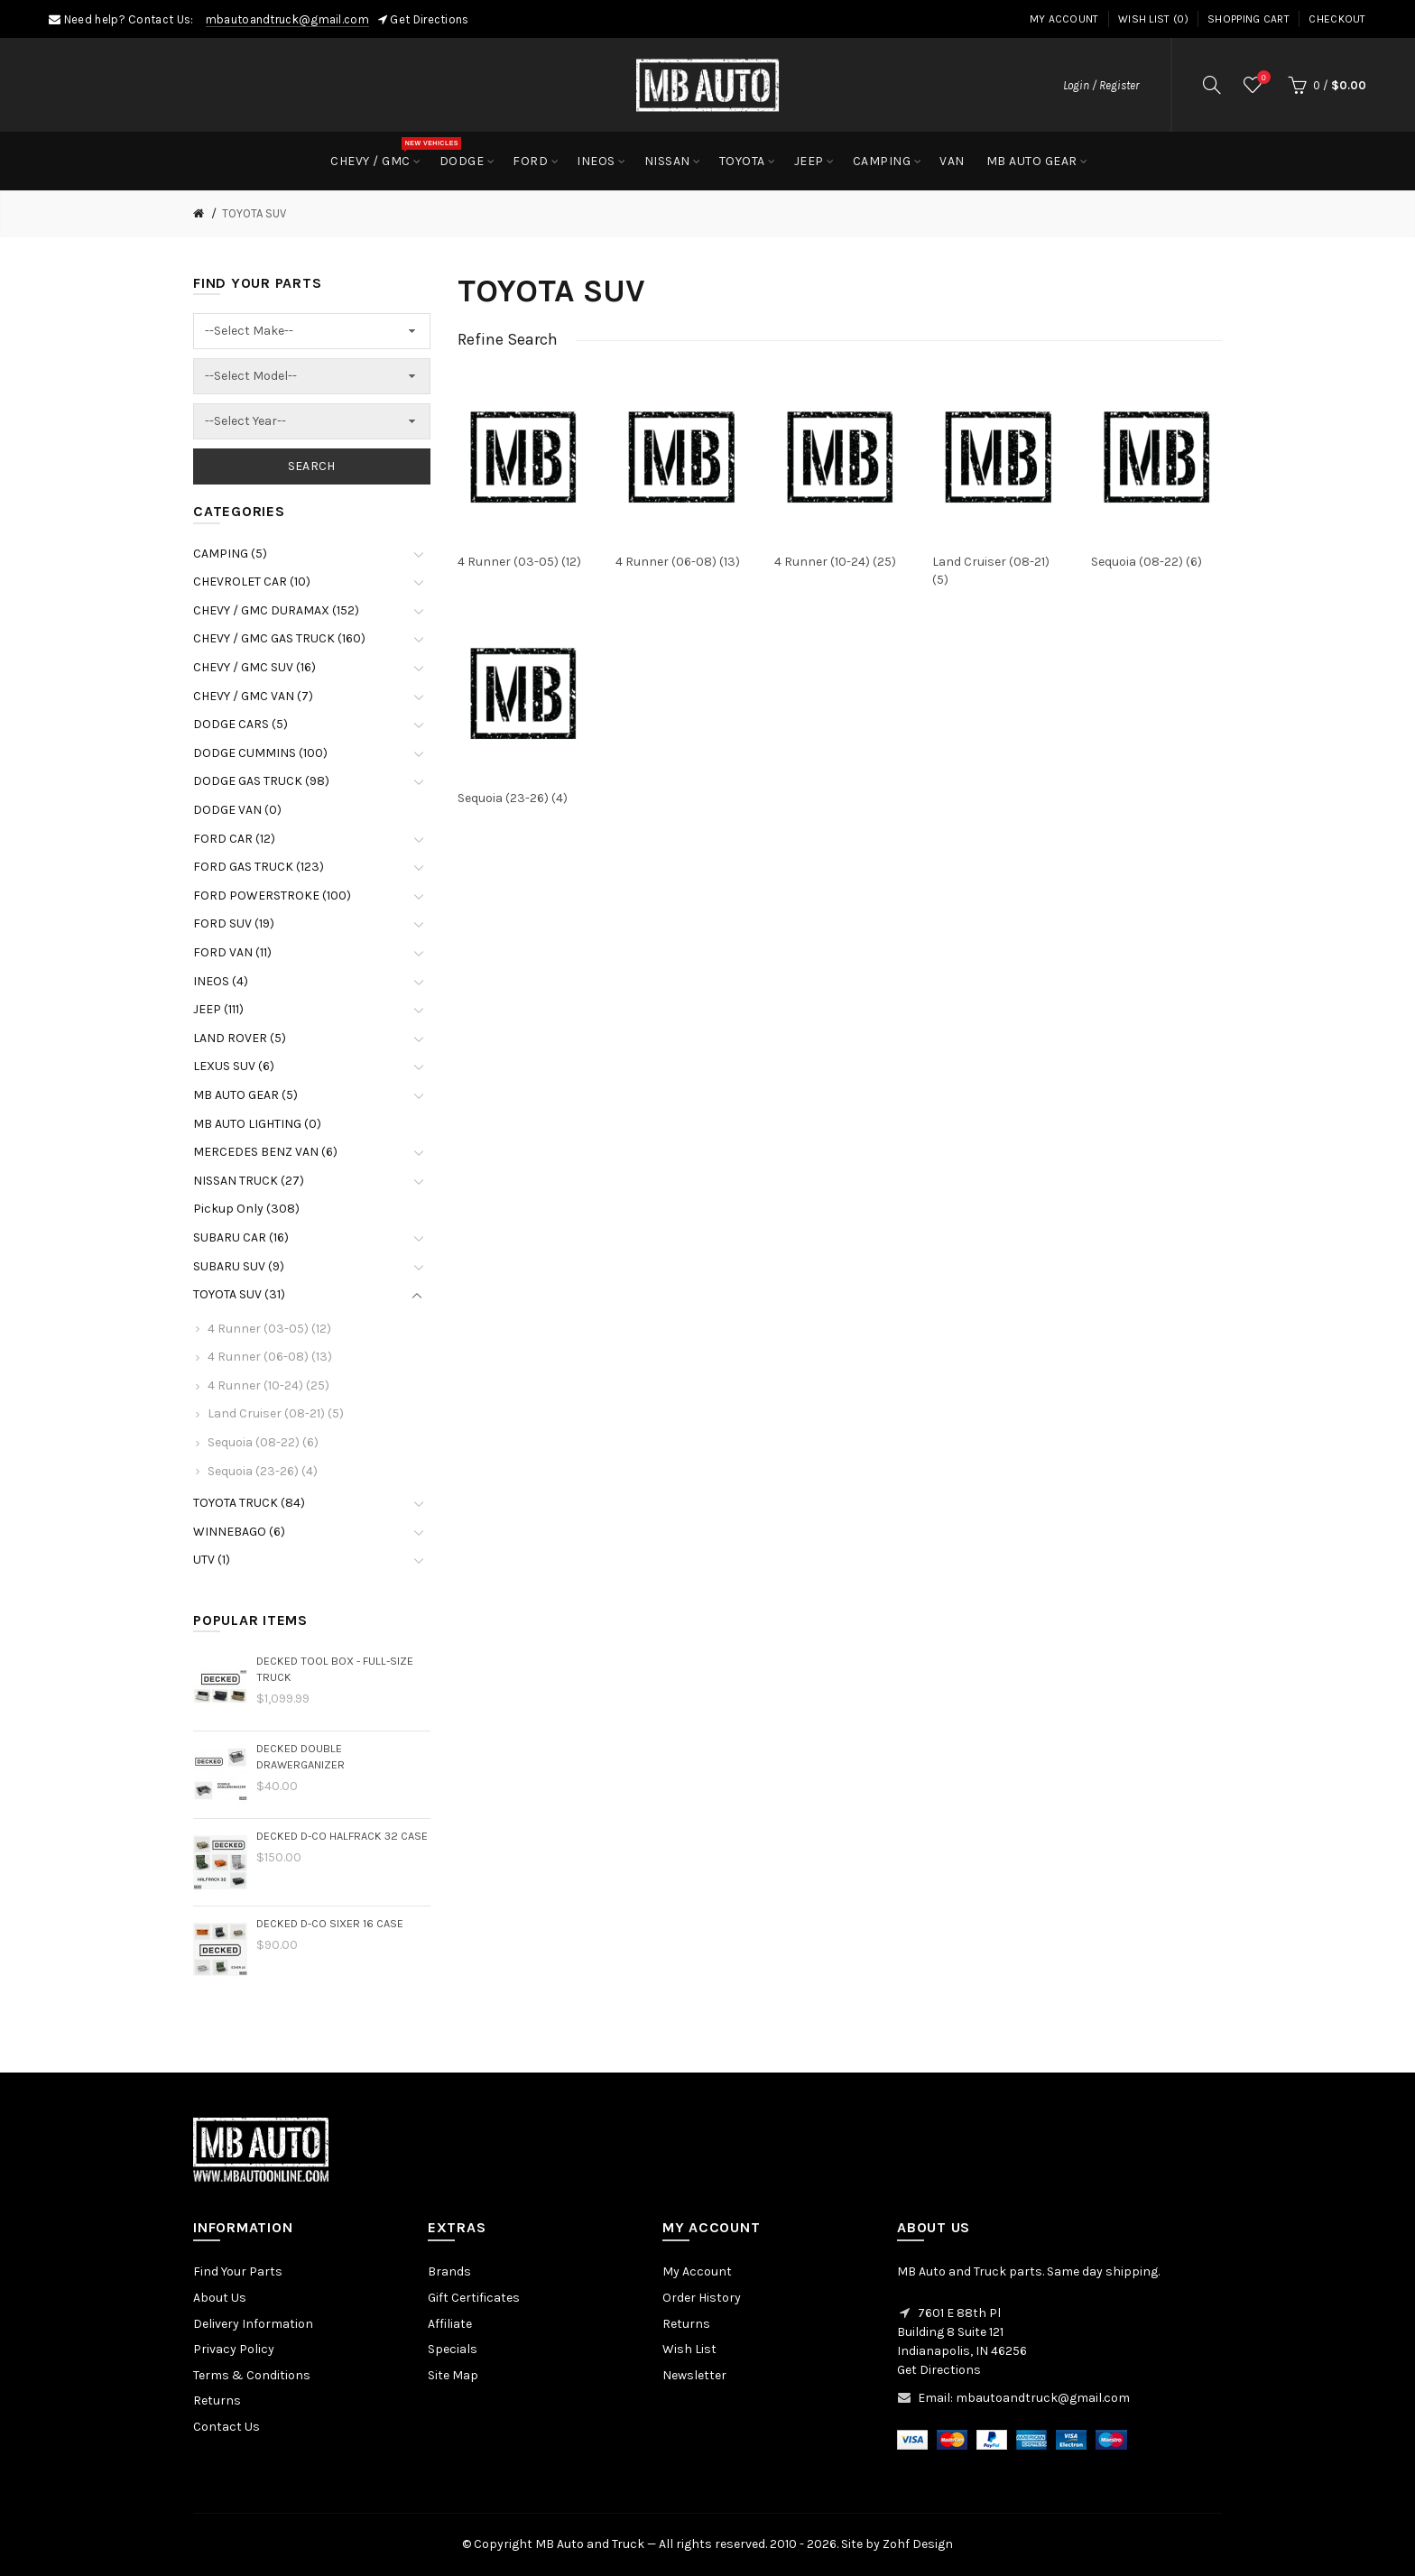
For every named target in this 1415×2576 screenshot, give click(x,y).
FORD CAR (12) (234, 838)
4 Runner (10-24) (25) (268, 1385)
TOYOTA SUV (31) (239, 1294)
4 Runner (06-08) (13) (270, 1356)
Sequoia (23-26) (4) (263, 1471)
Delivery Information (253, 2323)
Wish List (689, 2349)
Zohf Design (918, 2544)
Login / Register (1101, 85)
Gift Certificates (474, 2297)
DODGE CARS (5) (240, 724)
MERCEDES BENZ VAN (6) (265, 1151)
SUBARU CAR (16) (241, 1237)
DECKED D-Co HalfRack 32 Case (342, 1835)
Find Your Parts (237, 2271)
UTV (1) (211, 1559)
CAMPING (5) (230, 553)
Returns (217, 2400)
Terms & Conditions (251, 2375)
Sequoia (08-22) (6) (263, 1442)
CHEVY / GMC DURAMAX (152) (276, 610)
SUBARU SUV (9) (238, 1266)
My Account (1064, 19)
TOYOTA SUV (254, 213)
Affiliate (450, 2323)
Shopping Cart (1248, 19)
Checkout (1337, 19)
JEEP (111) (218, 1009)
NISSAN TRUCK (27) (248, 1180)
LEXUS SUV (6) (233, 1066)
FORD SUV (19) (233, 923)
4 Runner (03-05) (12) (269, 1328)
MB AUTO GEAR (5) (245, 1095)
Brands (449, 2271)
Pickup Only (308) (246, 1208)
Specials (452, 2349)
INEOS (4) (220, 981)
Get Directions (429, 19)
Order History (701, 2297)
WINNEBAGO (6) (239, 1531)
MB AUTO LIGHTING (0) (257, 1123)
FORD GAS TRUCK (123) (258, 866)
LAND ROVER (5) (239, 1038)
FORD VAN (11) (232, 952)
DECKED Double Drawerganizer (300, 1756)
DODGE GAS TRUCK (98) (261, 781)
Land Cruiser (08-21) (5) (276, 1413)
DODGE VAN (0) (237, 809)
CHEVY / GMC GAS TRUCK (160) (279, 638)
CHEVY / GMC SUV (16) (254, 667)
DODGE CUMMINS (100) (260, 753)
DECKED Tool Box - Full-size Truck (334, 1669)
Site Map (453, 2375)
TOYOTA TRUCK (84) (249, 1502)
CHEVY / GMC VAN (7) (253, 696)
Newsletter (694, 2375)
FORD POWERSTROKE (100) (272, 895)
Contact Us (226, 2426)
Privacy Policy (233, 2349)
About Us (219, 2297)
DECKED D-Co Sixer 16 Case (329, 1923)
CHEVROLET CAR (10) (251, 581)
